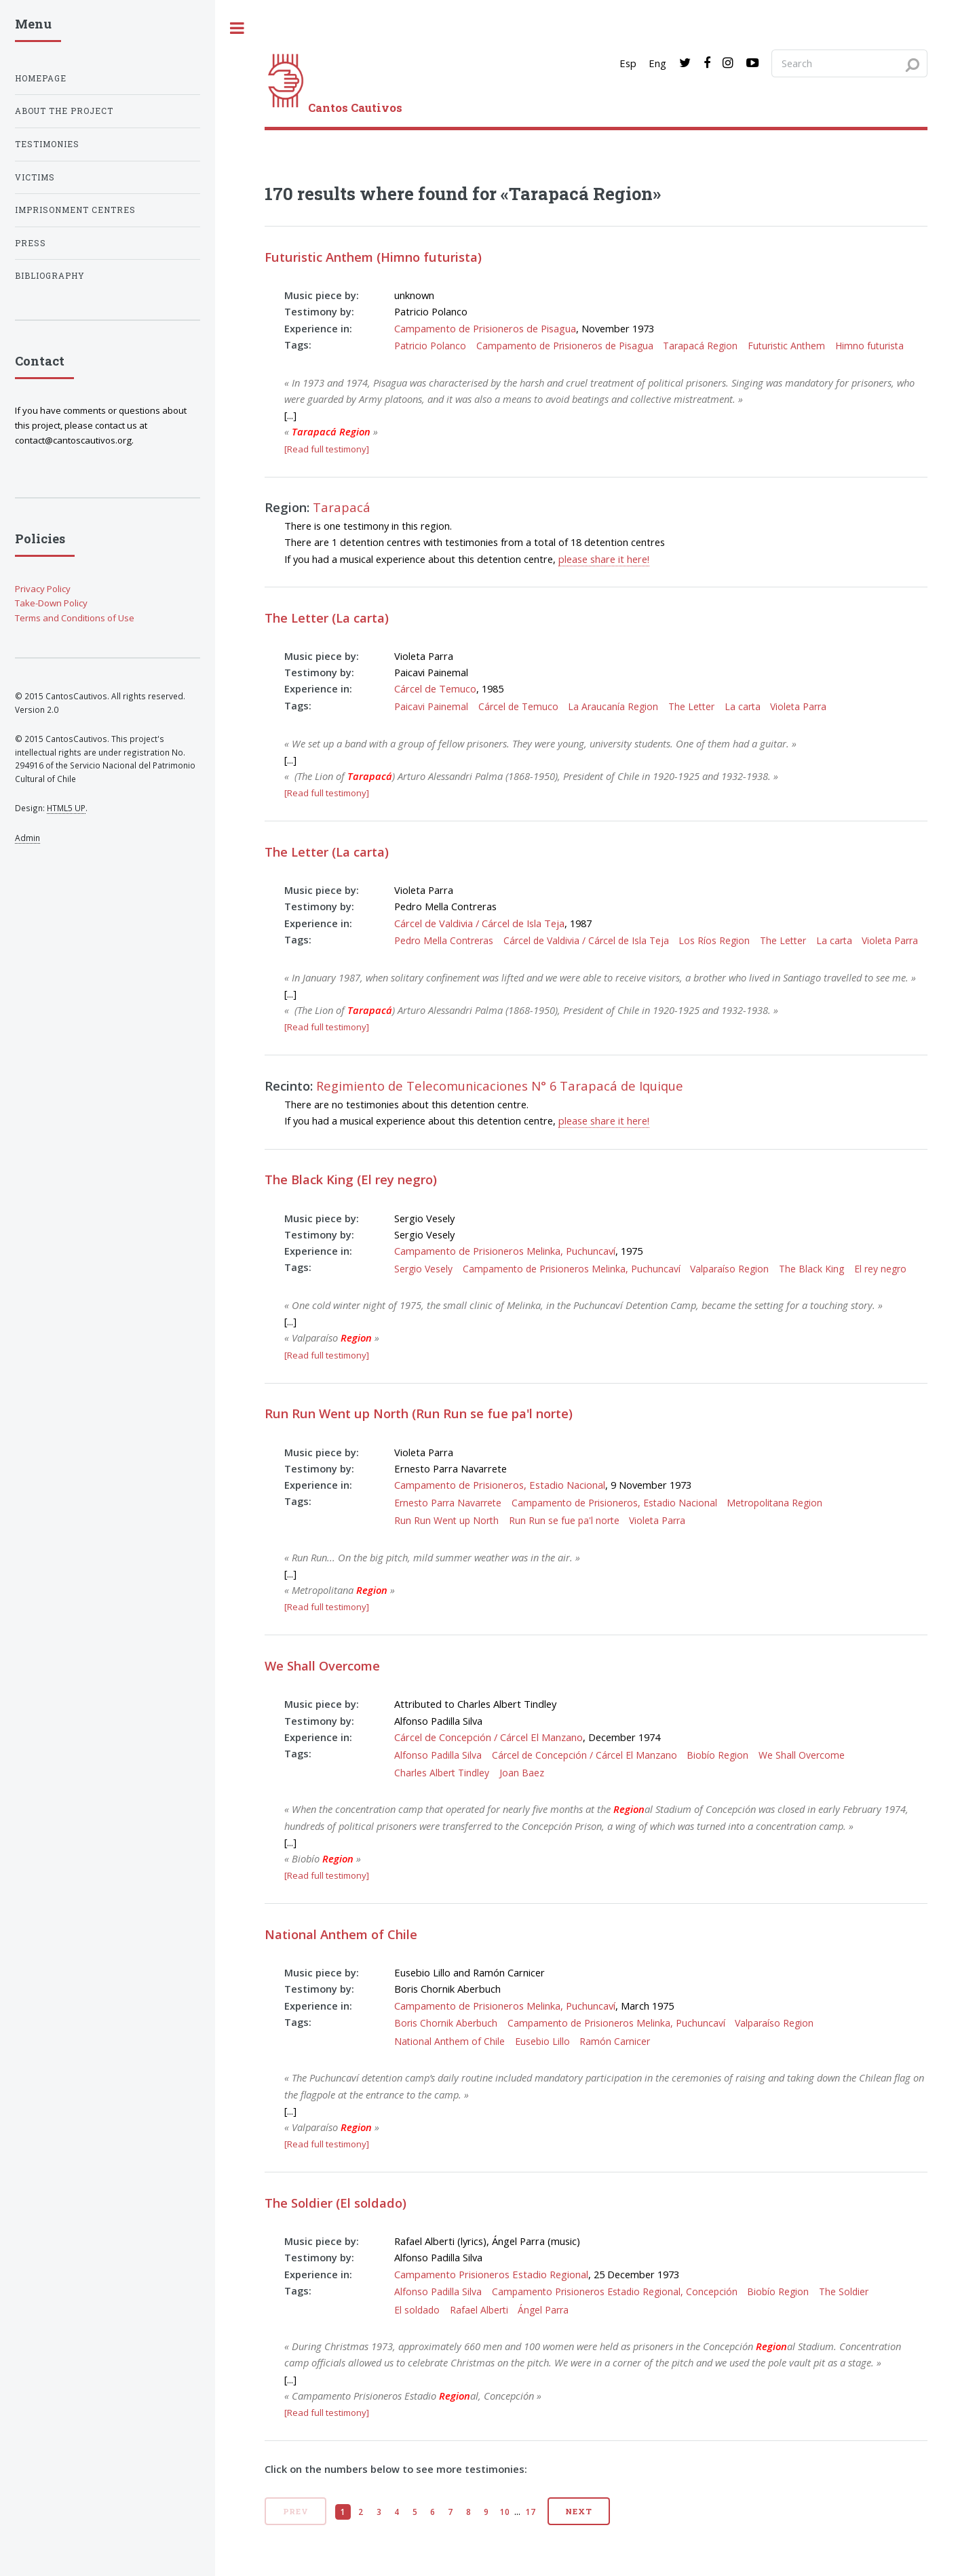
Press (30, 243)
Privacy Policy (43, 589)
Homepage (40, 78)
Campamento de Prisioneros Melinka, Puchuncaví (504, 1250)
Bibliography (50, 276)
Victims (35, 177)
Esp (627, 63)
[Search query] (849, 63)
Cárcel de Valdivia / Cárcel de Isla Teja (479, 923)
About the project (64, 111)
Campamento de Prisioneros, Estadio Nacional (499, 1484)
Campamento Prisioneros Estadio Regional (491, 2274)
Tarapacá (341, 507)
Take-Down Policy (51, 603)
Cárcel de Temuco (435, 688)
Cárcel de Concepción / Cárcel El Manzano (488, 1737)
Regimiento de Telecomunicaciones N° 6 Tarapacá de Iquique (499, 1085)
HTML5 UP (66, 807)
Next (578, 2511)
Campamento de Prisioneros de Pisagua (485, 328)
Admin (27, 837)
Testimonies (47, 144)
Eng (657, 63)
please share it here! (603, 559)
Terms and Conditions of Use (74, 618)
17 (530, 2511)
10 (505, 2511)
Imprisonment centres (75, 210)
